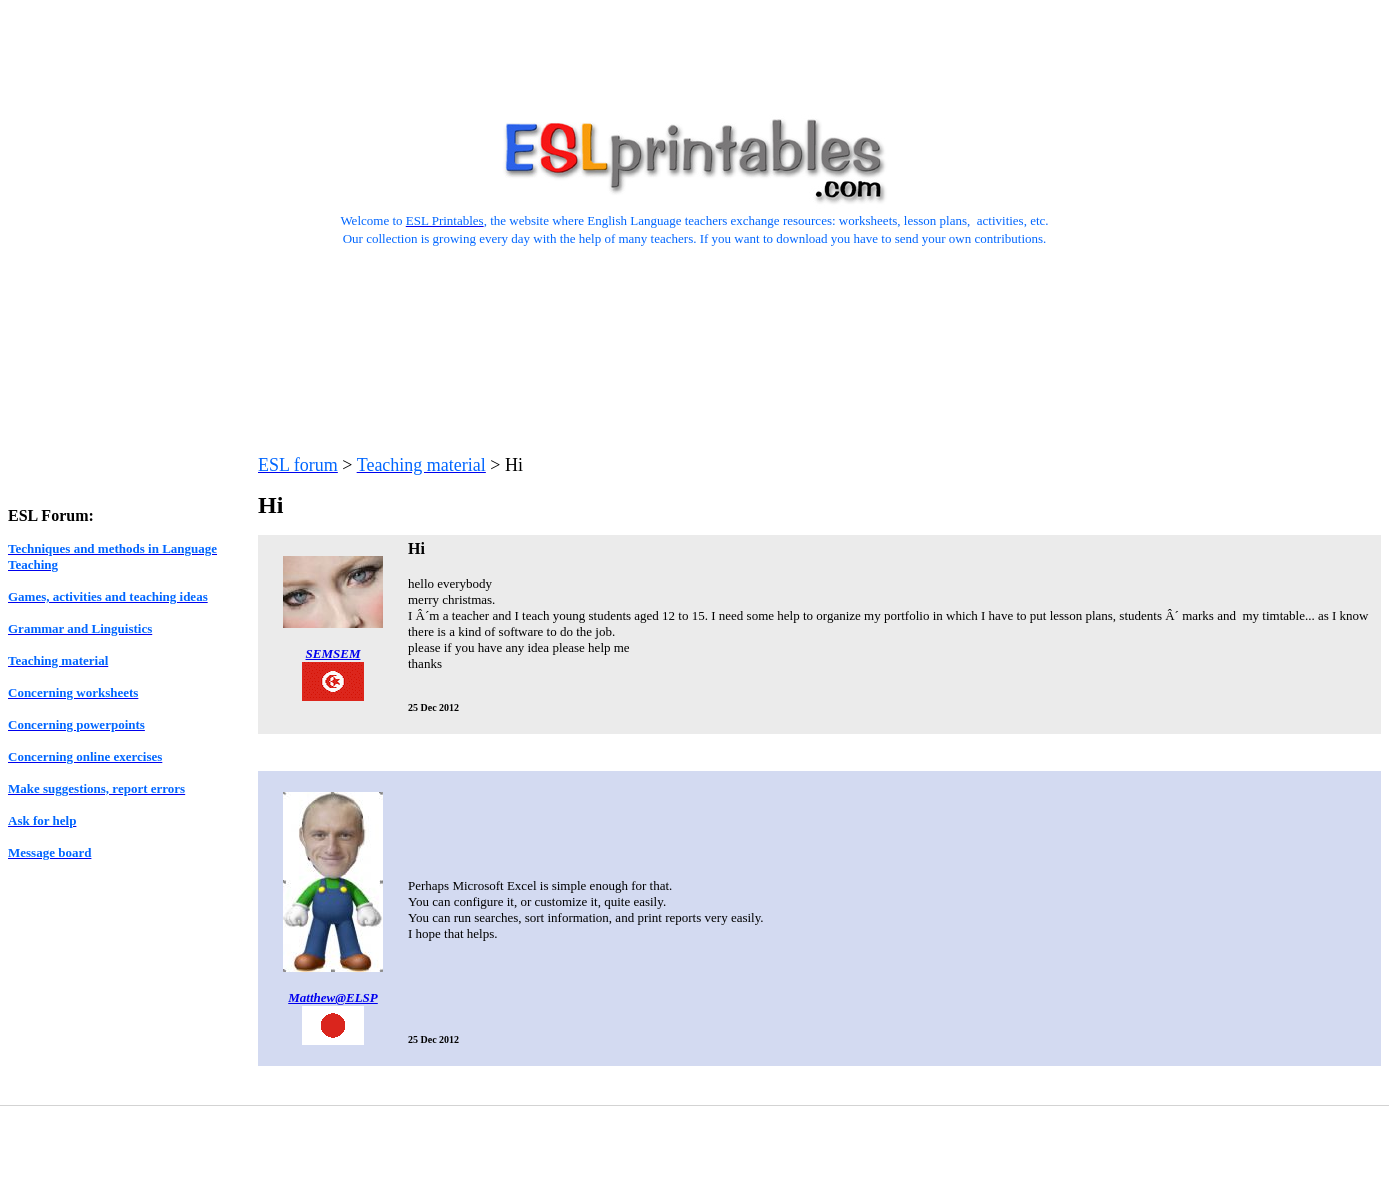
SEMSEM (333, 653)
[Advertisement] (695, 53)
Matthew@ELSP (333, 997)
